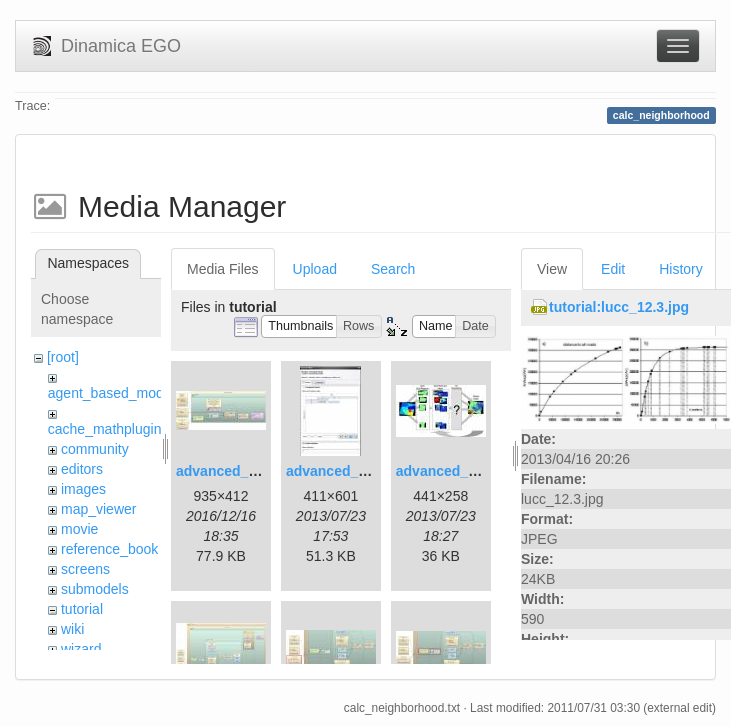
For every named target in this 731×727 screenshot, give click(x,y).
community (95, 449)
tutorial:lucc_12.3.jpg (619, 307)
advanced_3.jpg (448, 471)
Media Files (223, 269)
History (681, 269)
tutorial (82, 609)
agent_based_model (111, 393)
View (552, 269)
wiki (72, 629)
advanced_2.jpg (338, 471)
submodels (95, 589)
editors (82, 469)
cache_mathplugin (105, 429)
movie (79, 529)
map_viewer (98, 509)
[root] (63, 357)
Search (393, 269)
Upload (315, 269)
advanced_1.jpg (228, 471)
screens (85, 569)
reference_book (109, 549)
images (83, 489)
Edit (613, 269)
